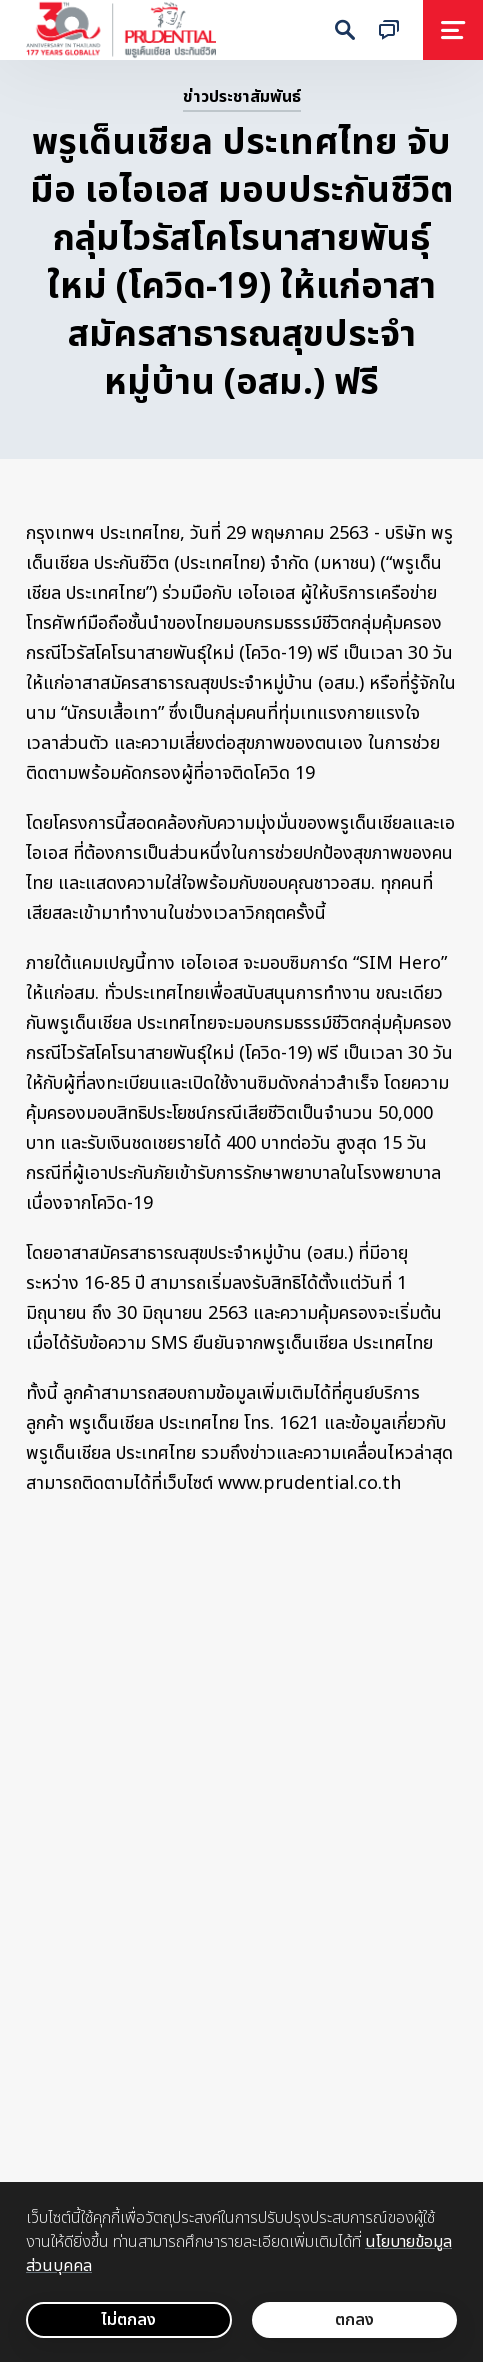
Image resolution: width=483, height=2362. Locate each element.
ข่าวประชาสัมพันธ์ (242, 97)
